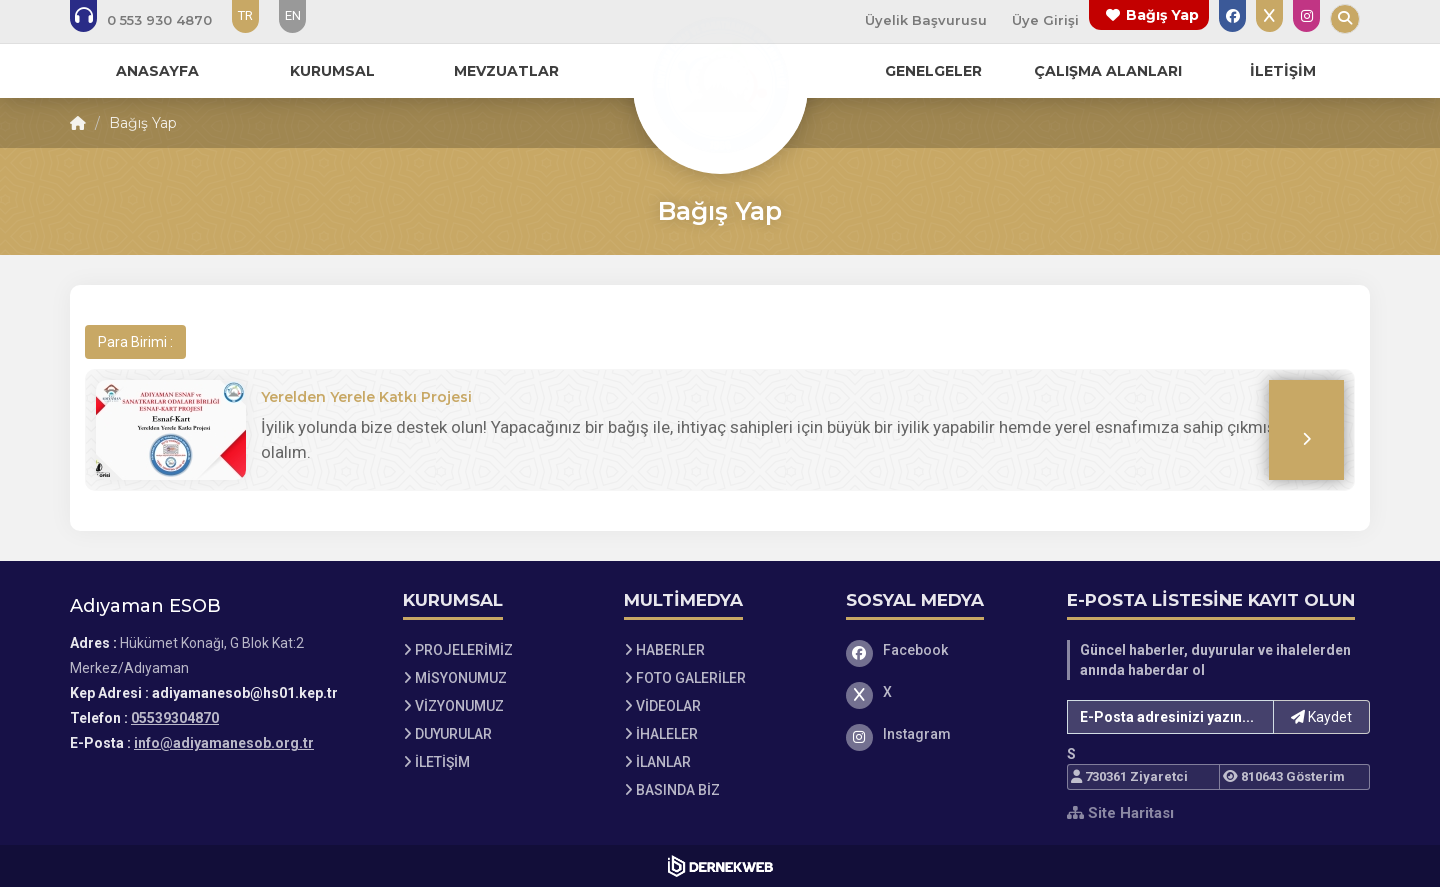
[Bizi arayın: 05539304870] (154, 20)
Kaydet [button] (1321, 717)
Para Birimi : (135, 342)
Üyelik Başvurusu (926, 20)
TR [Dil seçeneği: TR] (245, 15)
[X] (942, 692)
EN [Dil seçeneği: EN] (293, 15)
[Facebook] (942, 650)
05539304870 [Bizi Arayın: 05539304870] (175, 718)
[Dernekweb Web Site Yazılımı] (720, 866)
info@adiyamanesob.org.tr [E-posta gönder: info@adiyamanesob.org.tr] (224, 743)
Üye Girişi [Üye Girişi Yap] (1045, 20)
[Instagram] (942, 734)
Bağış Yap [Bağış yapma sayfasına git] (1162, 15)
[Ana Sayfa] (720, 84)
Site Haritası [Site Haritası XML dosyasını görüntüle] (1120, 813)
